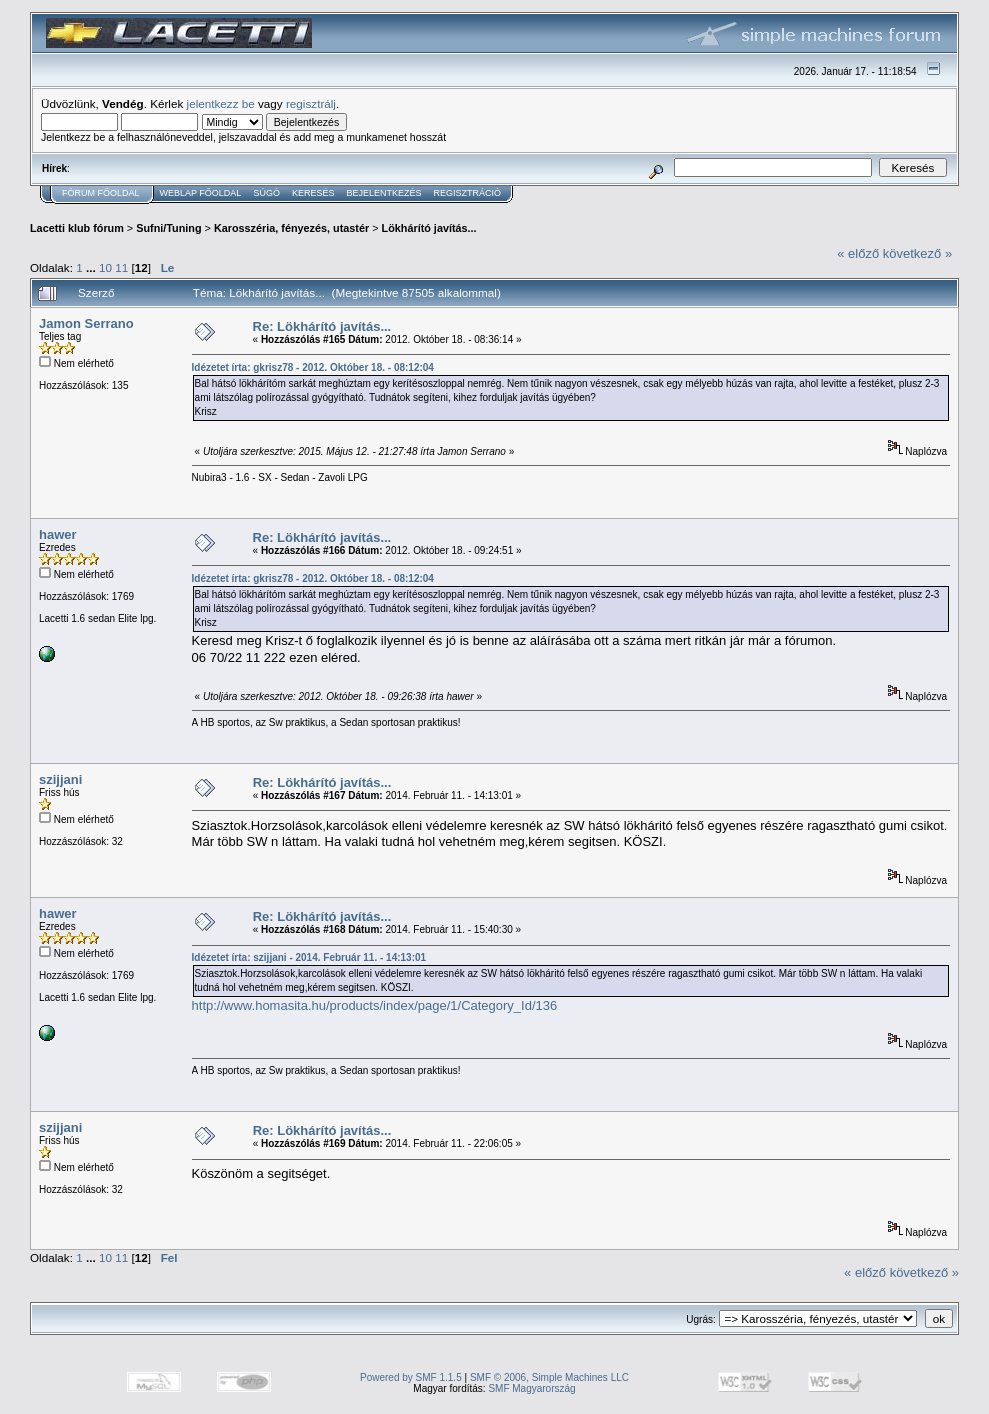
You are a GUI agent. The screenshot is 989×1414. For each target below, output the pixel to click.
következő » (917, 253)
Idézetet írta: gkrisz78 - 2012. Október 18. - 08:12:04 (313, 367)
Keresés (313, 193)
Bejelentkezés (383, 193)
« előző (858, 253)
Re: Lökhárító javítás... (322, 326)
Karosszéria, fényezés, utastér (291, 228)
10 (105, 267)
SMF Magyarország (531, 1388)
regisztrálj (311, 103)
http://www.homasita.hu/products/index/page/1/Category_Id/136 (375, 1005)
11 (121, 267)
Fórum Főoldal (101, 193)
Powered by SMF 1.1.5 (411, 1377)
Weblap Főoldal (201, 193)
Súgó (266, 193)
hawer (58, 534)
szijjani (60, 779)
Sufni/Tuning (168, 228)
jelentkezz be (221, 103)
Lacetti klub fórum (77, 228)
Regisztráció (467, 193)
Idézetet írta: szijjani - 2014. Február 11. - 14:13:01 (309, 957)
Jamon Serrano (86, 323)
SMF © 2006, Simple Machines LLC (549, 1377)
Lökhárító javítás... (429, 228)
